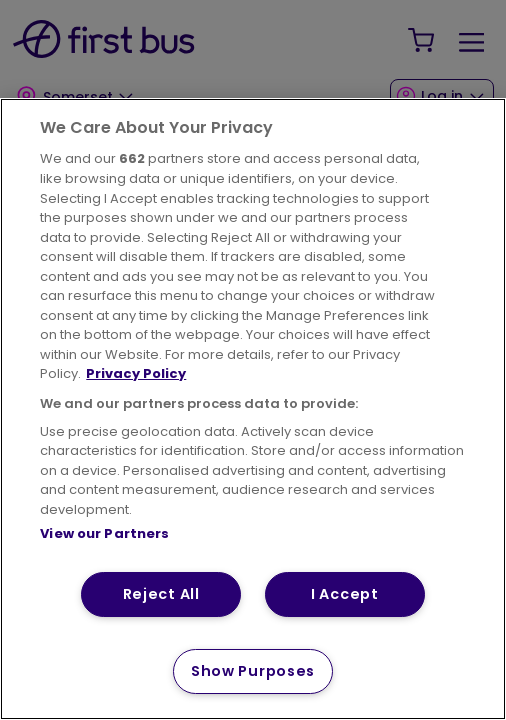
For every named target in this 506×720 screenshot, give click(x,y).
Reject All (161, 594)
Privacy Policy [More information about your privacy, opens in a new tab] (136, 373)
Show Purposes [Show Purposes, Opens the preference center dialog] (253, 671)
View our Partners (104, 533)
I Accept (345, 594)
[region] (253, 409)
